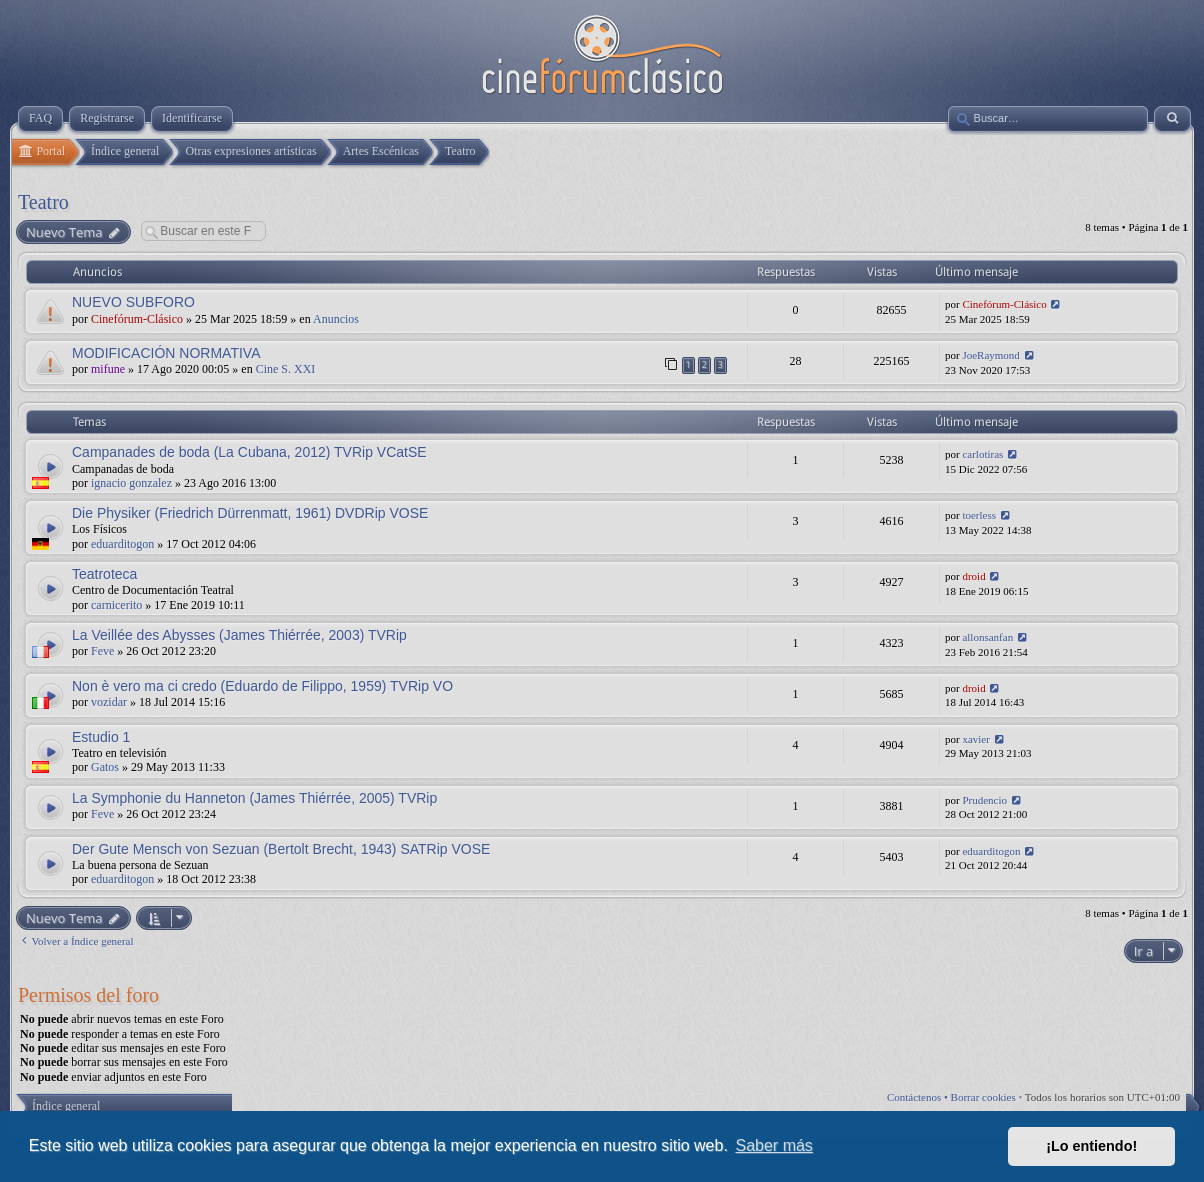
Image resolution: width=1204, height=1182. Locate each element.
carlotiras (982, 454)
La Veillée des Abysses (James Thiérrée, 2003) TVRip (239, 635)
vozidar (109, 702)
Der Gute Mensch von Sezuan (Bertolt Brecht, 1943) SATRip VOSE (281, 849)
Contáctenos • (919, 1097)
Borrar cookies (983, 1097)
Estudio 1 (101, 737)
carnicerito (116, 605)
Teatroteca (104, 574)
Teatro (43, 202)
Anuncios (336, 319)
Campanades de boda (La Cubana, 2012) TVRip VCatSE (249, 452)
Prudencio (984, 800)
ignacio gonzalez (131, 483)
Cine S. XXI (286, 369)
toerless (979, 515)
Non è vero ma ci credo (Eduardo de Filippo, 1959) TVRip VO (262, 686)
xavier (975, 739)
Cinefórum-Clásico (137, 319)
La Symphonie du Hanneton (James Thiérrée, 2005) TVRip (254, 798)
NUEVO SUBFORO (133, 302)
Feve (102, 651)
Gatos (105, 767)
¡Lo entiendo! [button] (1091, 1146)
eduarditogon (122, 544)
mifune (108, 369)
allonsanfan (987, 637)
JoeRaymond (990, 355)
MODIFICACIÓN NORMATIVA (166, 353)
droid (973, 576)
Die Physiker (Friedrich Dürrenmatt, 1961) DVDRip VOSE (250, 513)
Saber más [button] (774, 1145)
